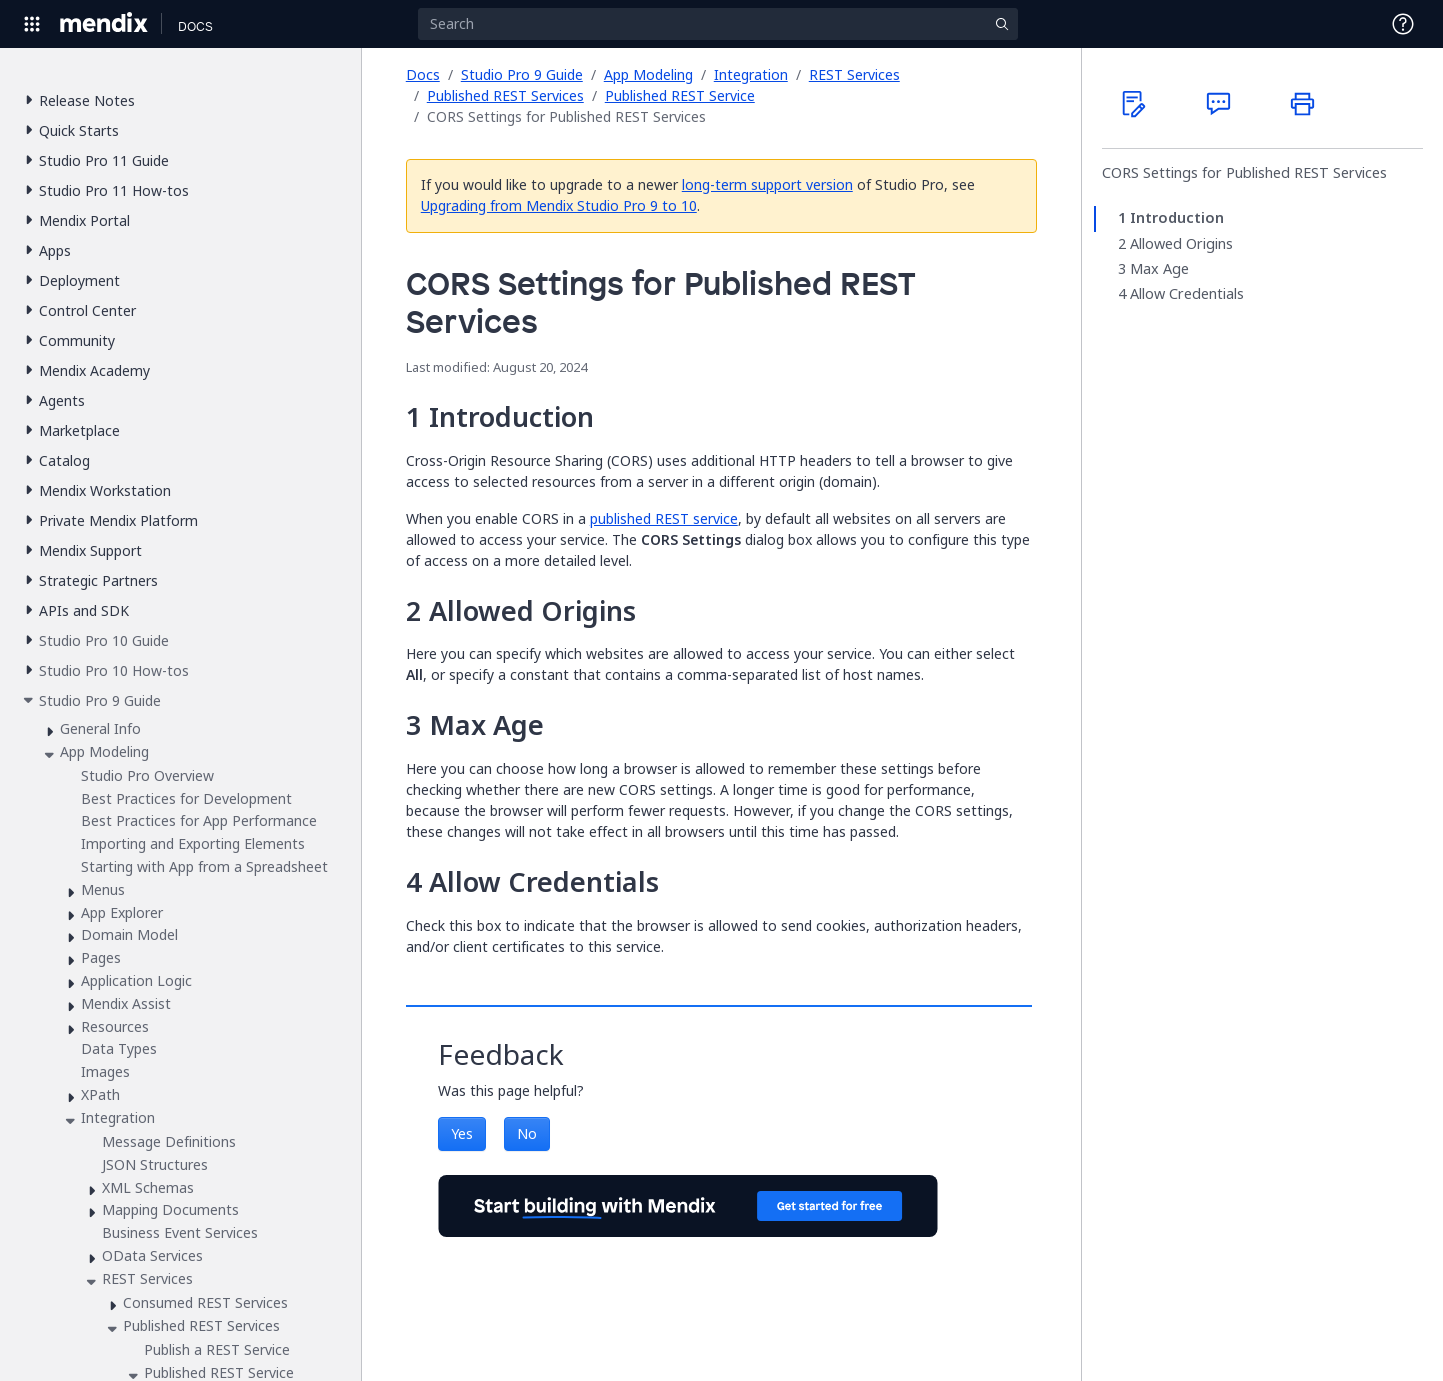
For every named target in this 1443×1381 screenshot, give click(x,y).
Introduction (1177, 218)
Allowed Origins (1181, 244)
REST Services (854, 74)
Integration (751, 74)
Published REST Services (505, 95)
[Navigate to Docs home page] (195, 24)
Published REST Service (680, 95)
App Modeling (648, 74)
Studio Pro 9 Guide (522, 74)
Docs (423, 74)
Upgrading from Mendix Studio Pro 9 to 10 (559, 205)
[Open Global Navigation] (32, 24)
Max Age (1159, 269)
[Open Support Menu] (1403, 24)
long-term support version (767, 184)
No (527, 1133)
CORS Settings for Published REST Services (1244, 173)
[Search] (718, 24)
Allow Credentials (1187, 294)
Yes (462, 1133)
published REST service (664, 518)
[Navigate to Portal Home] (104, 24)
